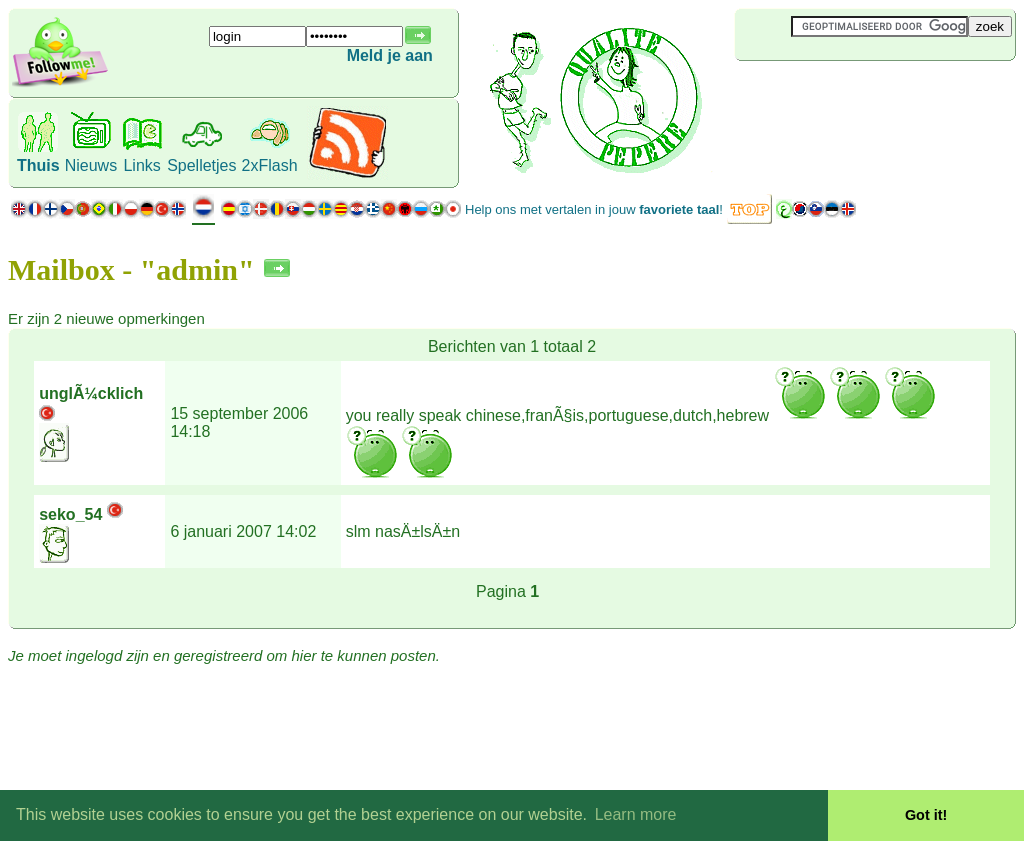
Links (141, 165)
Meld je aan (390, 55)
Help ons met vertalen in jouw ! (594, 209)
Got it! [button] (926, 815)
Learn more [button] (636, 814)
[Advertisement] (854, 94)
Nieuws (91, 165)
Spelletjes (201, 165)
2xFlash (270, 165)
